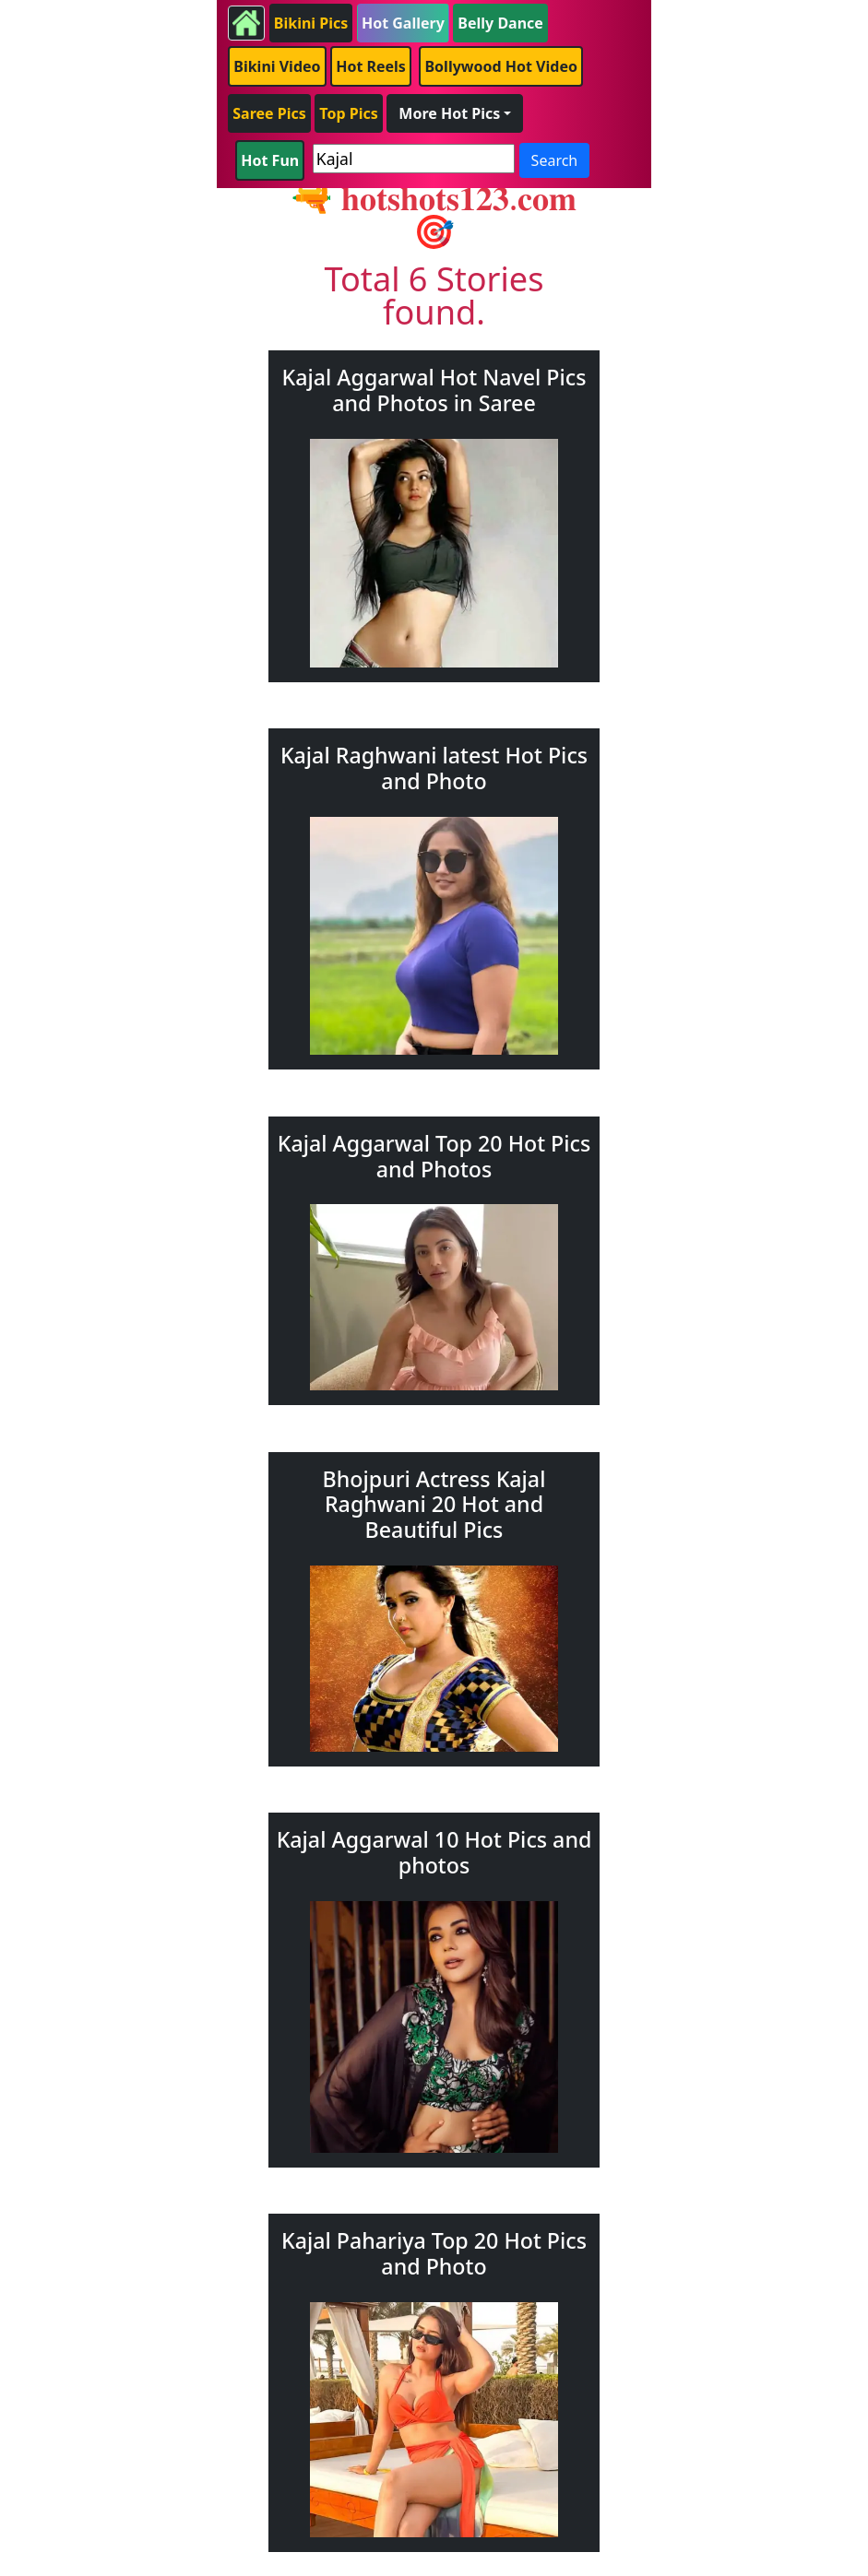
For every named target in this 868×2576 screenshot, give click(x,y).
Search (554, 160)
